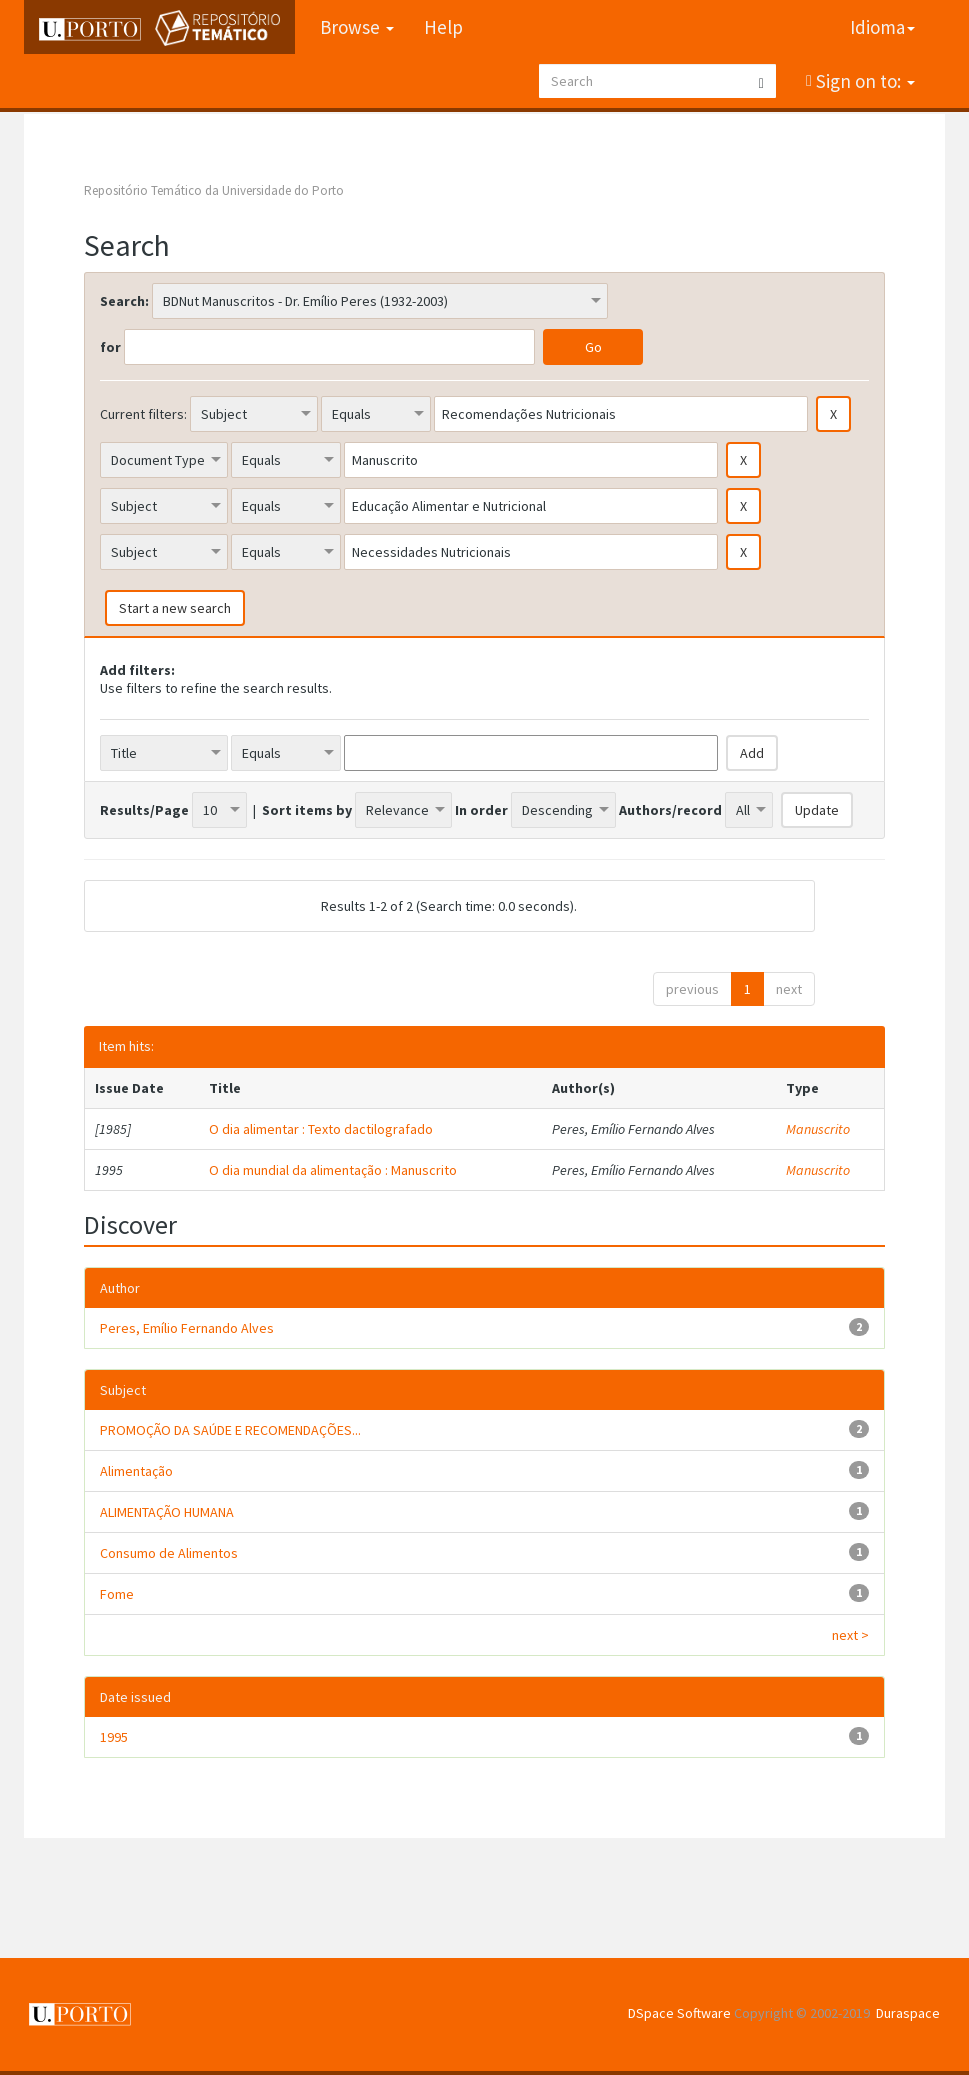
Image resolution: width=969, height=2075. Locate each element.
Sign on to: (863, 81)
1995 (114, 1737)
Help (443, 27)
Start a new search (175, 608)
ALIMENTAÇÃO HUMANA (167, 1512)
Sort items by (307, 810)
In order (481, 810)
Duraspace (908, 2013)
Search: (124, 301)
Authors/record (670, 810)
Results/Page (144, 810)
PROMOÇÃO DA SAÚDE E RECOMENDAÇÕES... (230, 1430)
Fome (117, 1594)
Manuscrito (818, 1129)
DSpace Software (679, 2013)
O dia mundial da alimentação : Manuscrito (333, 1170)
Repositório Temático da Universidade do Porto (214, 190)
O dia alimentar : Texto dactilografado (321, 1129)
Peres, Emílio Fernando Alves (187, 1328)
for (110, 347)
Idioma (882, 27)
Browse (357, 27)
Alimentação (136, 1471)
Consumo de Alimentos (169, 1553)
